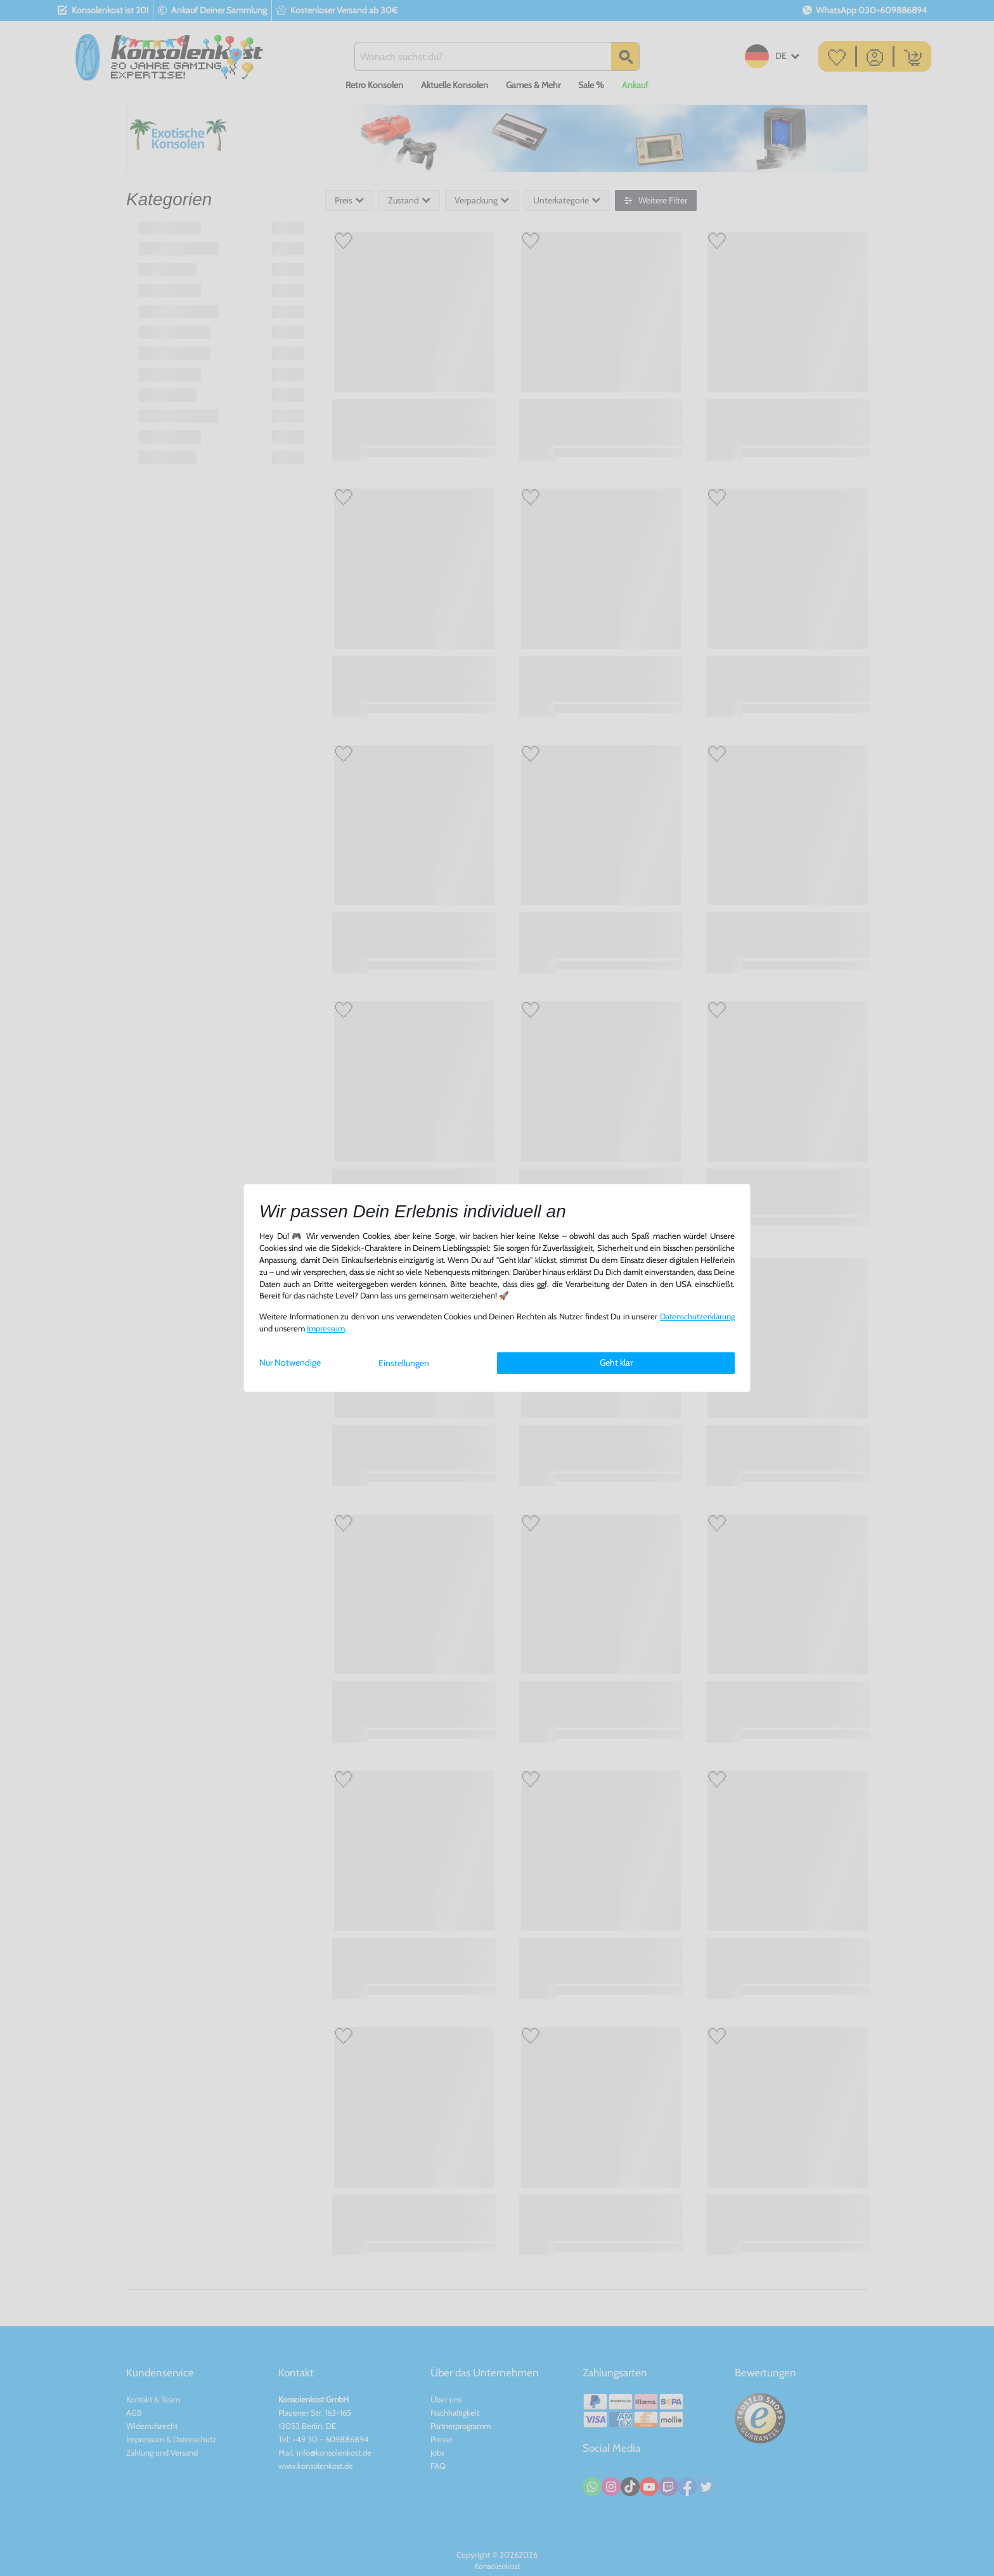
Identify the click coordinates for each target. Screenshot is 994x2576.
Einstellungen (403, 1363)
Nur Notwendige (290, 1362)
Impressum (326, 1328)
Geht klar (616, 1362)
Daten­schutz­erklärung (697, 1316)
